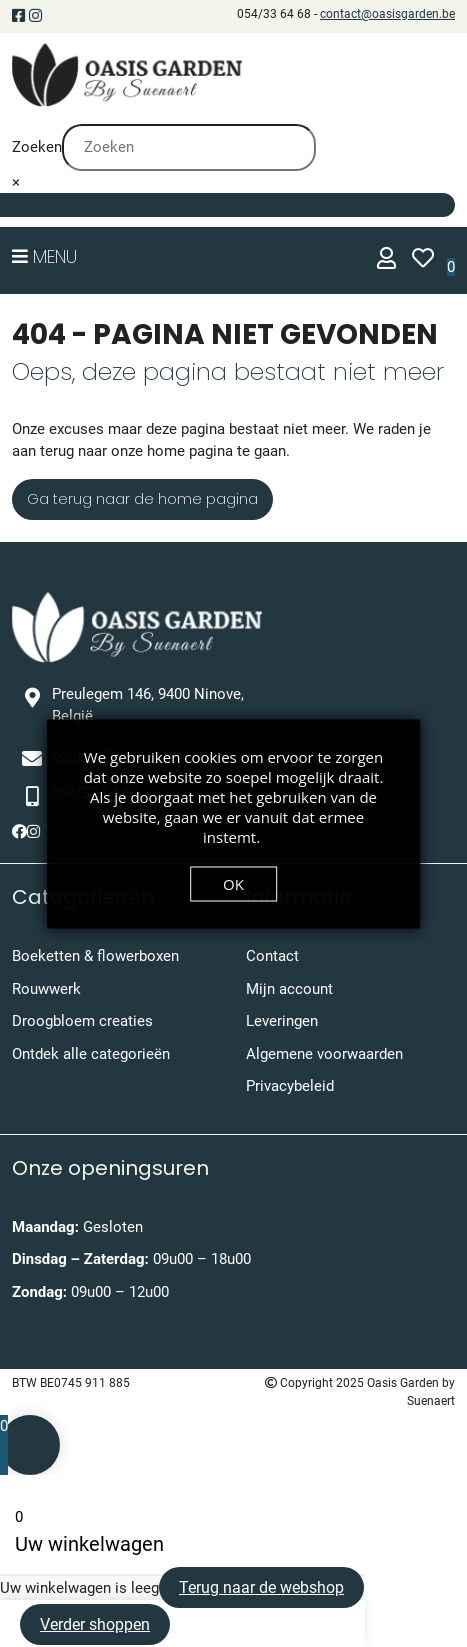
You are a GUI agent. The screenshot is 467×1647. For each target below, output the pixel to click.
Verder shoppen (95, 1624)
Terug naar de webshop (261, 1587)
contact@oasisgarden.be (387, 14)
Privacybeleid (290, 1086)
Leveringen (282, 1021)
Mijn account (289, 989)
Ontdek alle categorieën (91, 1054)
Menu (44, 256)
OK (233, 883)
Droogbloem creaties (82, 1021)
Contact (272, 956)
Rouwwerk (46, 989)
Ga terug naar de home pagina (142, 499)
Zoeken (37, 147)
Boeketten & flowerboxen (95, 956)
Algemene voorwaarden (324, 1054)
